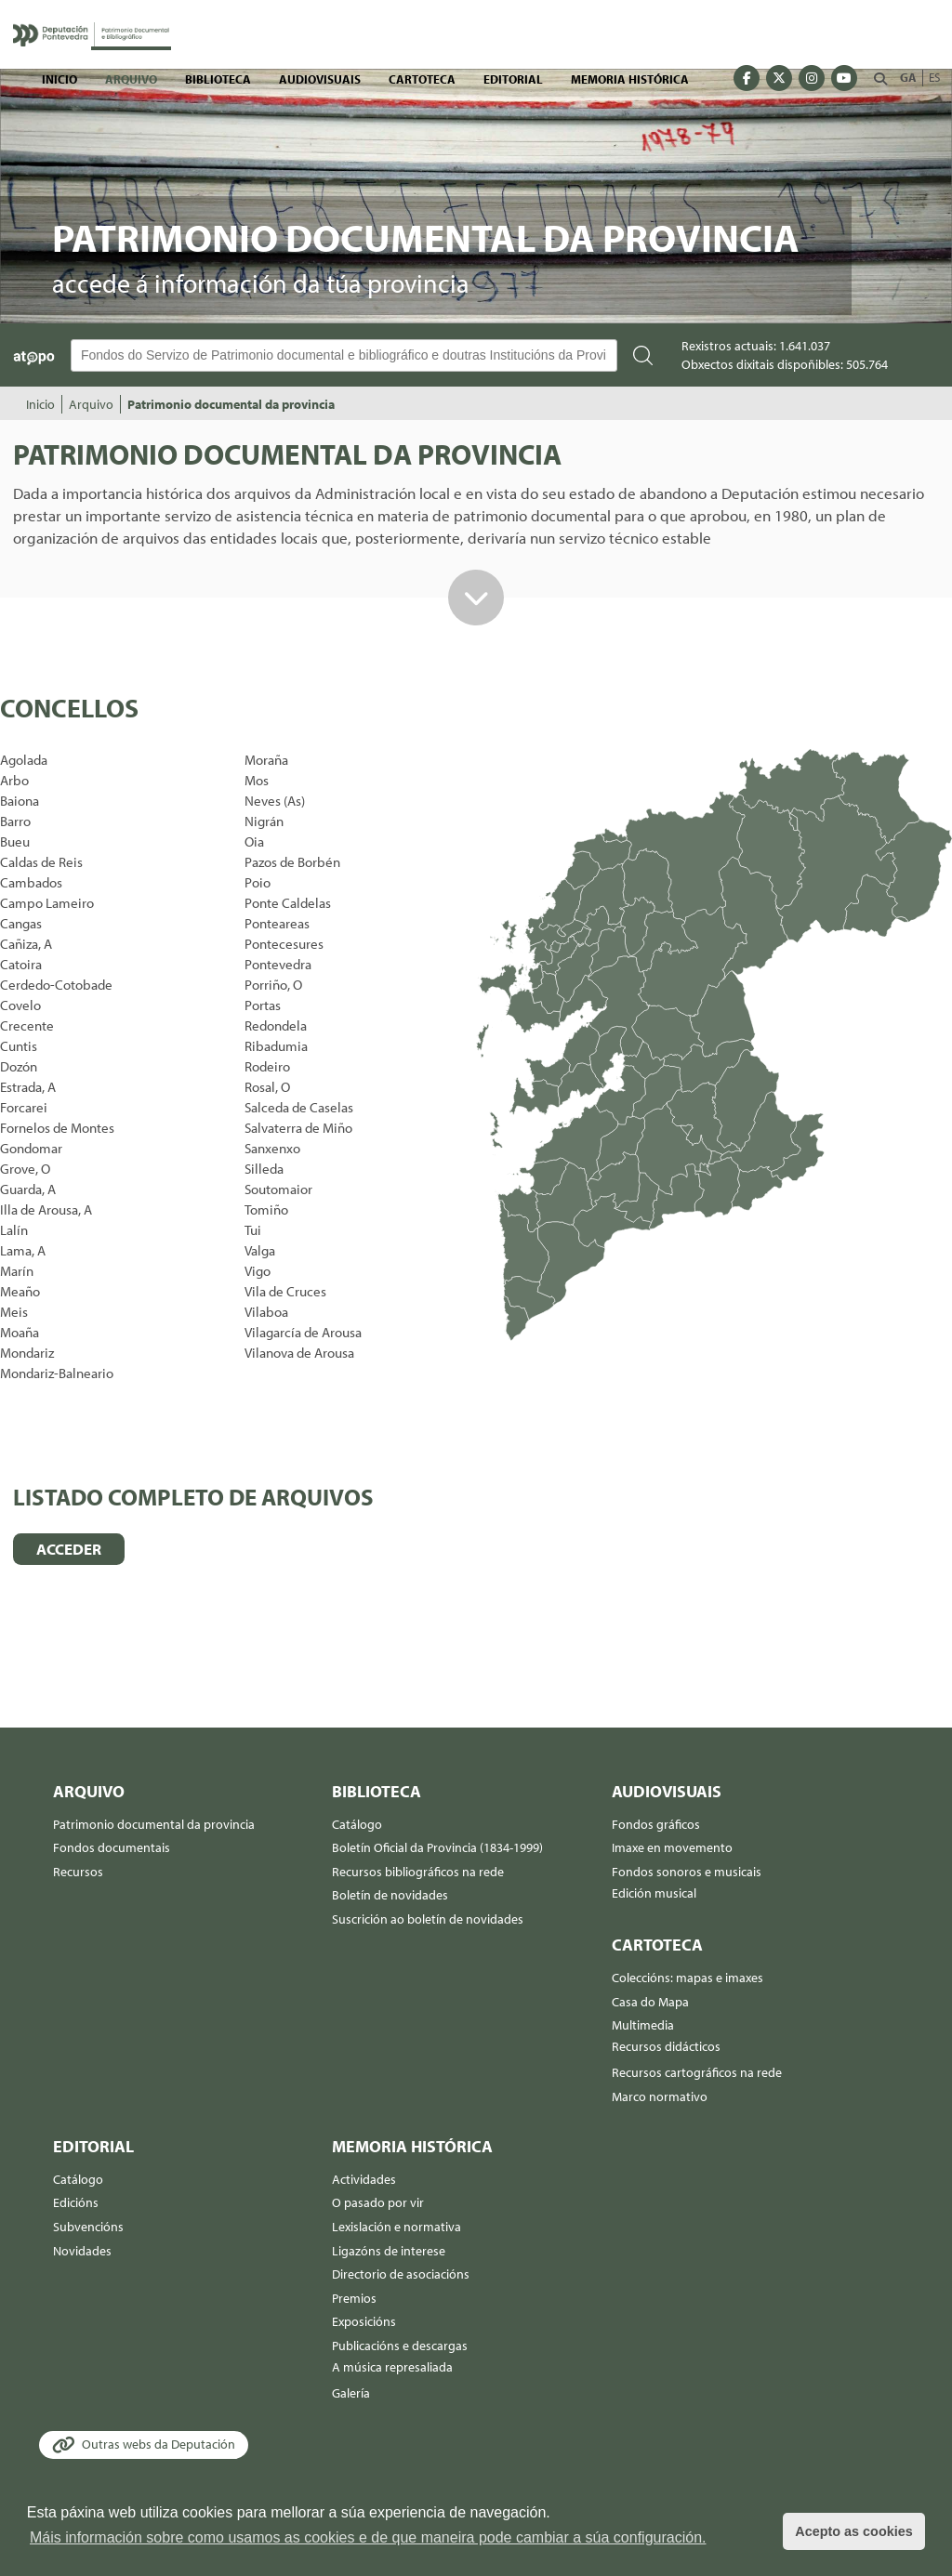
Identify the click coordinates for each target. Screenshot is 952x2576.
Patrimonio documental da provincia (231, 404)
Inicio (59, 79)
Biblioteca (218, 79)
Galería (351, 2393)
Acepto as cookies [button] (853, 2531)
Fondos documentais (111, 1847)
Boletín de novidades (390, 1894)
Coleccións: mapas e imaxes (687, 1977)
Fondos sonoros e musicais (686, 1871)
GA (908, 77)
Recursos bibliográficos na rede (418, 1871)
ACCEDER (68, 1548)
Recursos (78, 1871)
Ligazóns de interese (388, 2250)
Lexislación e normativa (396, 2226)
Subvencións (88, 2226)
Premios (354, 2298)
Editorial (513, 79)
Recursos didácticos (666, 2046)
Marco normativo (659, 2096)
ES (934, 77)
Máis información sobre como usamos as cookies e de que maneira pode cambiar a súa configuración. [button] (368, 2537)
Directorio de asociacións (400, 2274)
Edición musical (654, 1893)
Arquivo (131, 79)
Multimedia (643, 2025)
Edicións (76, 2202)
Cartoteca (422, 79)
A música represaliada (392, 2367)
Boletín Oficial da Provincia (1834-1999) (437, 1847)
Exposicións (364, 2321)
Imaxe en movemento (672, 1847)
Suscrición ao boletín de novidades (427, 1919)
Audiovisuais (320, 79)
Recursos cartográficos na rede (697, 2072)
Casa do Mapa (650, 2001)
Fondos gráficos (656, 1824)
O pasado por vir (378, 2202)
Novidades (82, 2250)
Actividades (364, 2179)
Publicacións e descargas (400, 2345)
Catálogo (357, 1824)
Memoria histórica (630, 79)
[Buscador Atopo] (344, 355)
